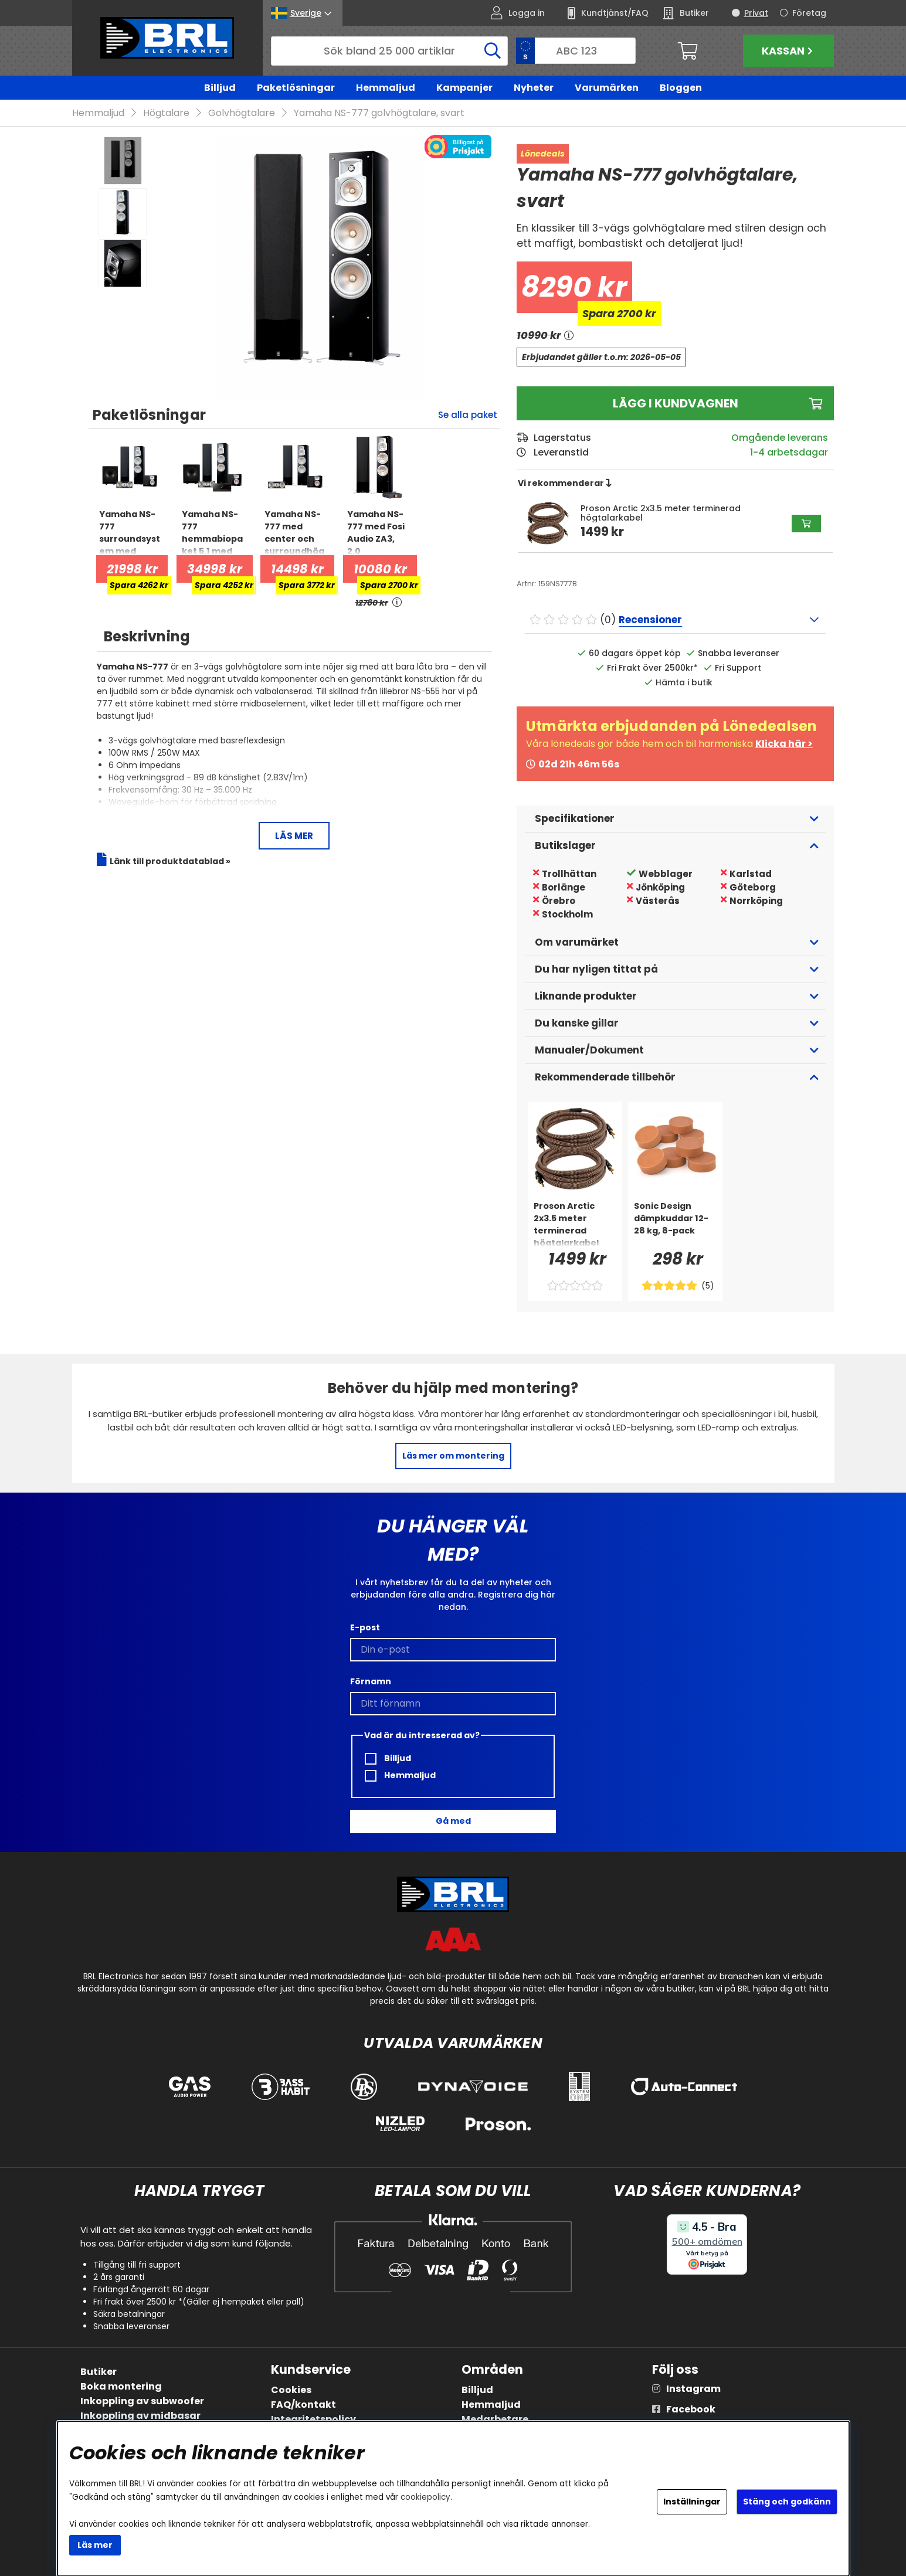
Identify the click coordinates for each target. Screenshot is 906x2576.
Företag (809, 13)
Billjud (220, 87)
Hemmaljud (385, 87)
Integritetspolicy (313, 2419)
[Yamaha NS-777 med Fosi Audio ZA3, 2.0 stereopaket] (378, 531)
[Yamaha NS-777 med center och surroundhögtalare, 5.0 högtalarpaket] (295, 531)
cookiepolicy (425, 2497)
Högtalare (166, 113)
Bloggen (681, 87)
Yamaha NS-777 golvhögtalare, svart (379, 113)
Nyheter (534, 87)
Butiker (98, 2371)
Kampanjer (464, 87)
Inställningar (692, 2501)
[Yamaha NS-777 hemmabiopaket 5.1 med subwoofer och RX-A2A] (212, 531)
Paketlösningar (296, 87)
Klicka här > (784, 743)
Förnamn (370, 1681)
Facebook (690, 2409)
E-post (365, 1627)
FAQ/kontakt (303, 2404)
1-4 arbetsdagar (789, 452)
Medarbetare (495, 2419)
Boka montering (121, 2386)
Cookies (291, 2390)
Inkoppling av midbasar (140, 2415)
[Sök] (389, 51)
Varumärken (607, 87)
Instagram (693, 2388)
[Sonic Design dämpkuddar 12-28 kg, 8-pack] (675, 1223)
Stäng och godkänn (787, 2501)
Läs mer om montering (453, 1456)
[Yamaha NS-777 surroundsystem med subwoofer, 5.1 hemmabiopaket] (130, 531)
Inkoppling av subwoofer (142, 2401)
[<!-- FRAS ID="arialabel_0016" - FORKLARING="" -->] (397, 603)
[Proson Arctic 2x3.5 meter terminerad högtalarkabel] (575, 1223)
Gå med (453, 1821)
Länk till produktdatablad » (170, 861)
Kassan (789, 50)
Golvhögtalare (241, 113)
